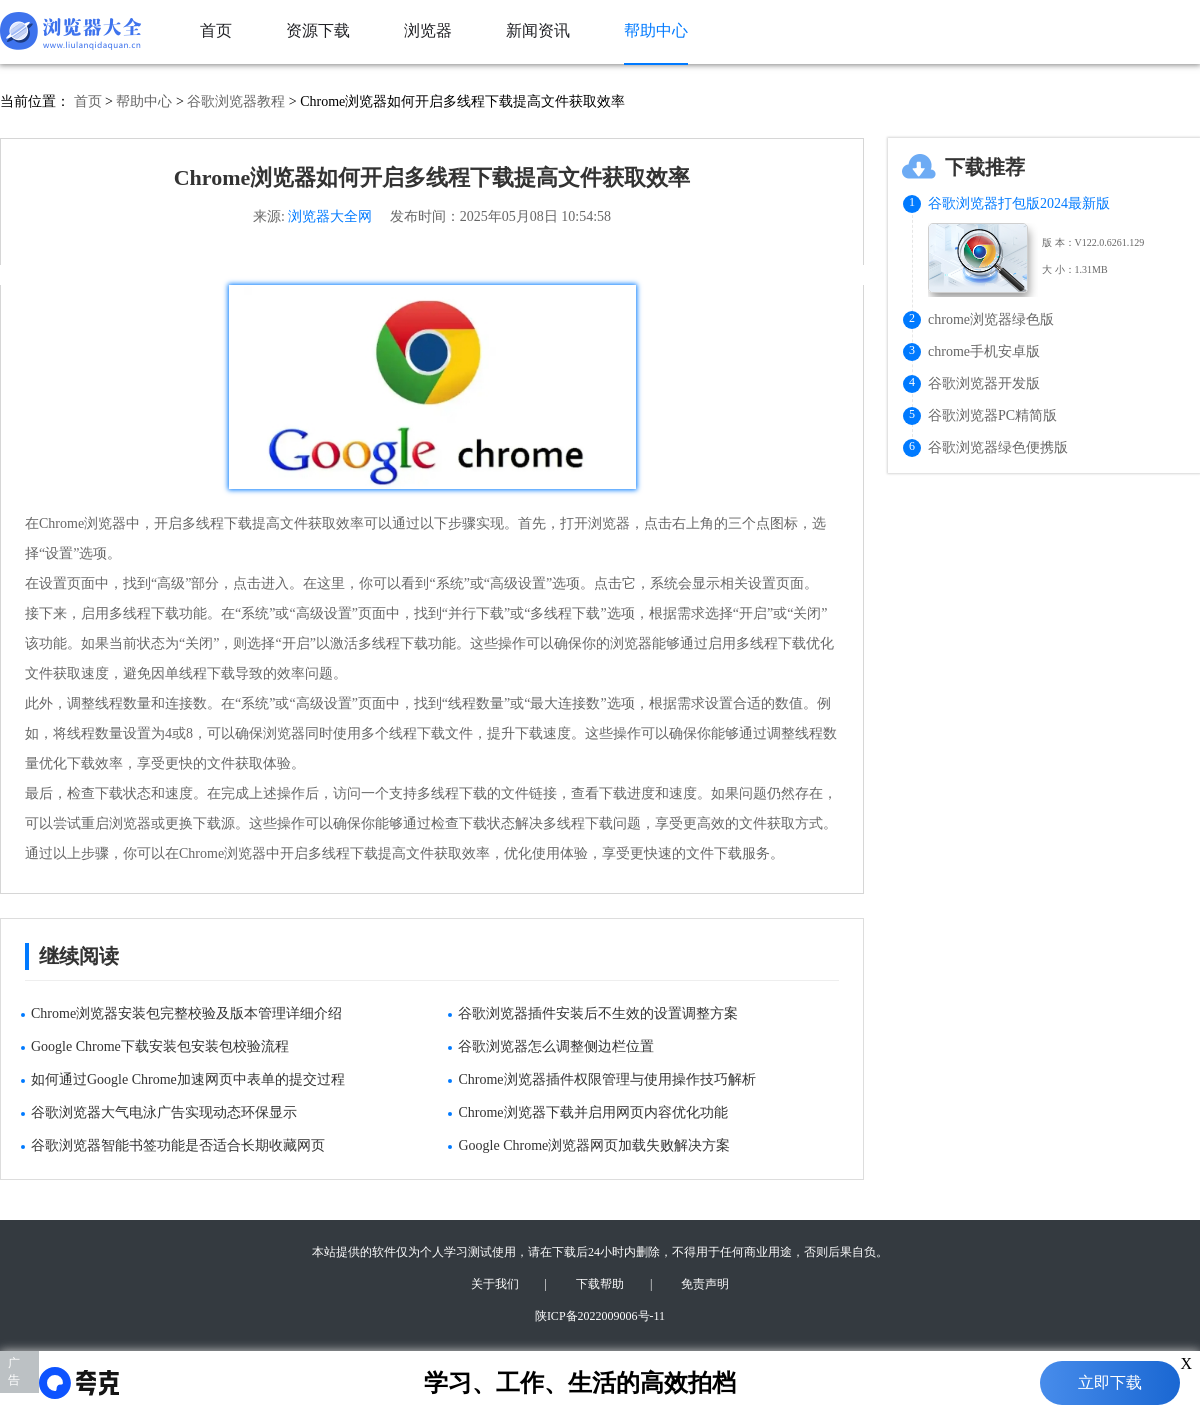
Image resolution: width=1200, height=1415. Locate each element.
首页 (88, 101)
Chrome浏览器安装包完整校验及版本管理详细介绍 (186, 1013)
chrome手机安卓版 (984, 351)
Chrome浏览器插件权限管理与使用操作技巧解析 (606, 1079)
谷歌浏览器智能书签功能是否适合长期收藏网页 (178, 1145)
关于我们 (495, 1284)
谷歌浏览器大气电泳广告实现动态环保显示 (164, 1112)
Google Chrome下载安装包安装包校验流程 (160, 1046)
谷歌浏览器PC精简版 (992, 415)
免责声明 (705, 1284)
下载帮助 (600, 1284)
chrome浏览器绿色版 (991, 319)
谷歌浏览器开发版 (984, 383)
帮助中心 (144, 101)
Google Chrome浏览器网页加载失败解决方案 (594, 1145)
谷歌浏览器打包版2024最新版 (1019, 203)
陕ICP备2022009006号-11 (600, 1316)
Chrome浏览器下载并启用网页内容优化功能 (592, 1112)
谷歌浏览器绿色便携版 (998, 447)
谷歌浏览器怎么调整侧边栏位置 (556, 1046)
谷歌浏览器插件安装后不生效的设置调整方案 (598, 1013)
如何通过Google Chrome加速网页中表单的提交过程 (188, 1079)
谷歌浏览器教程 (236, 101)
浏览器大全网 (330, 216)
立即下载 (1110, 1382)
